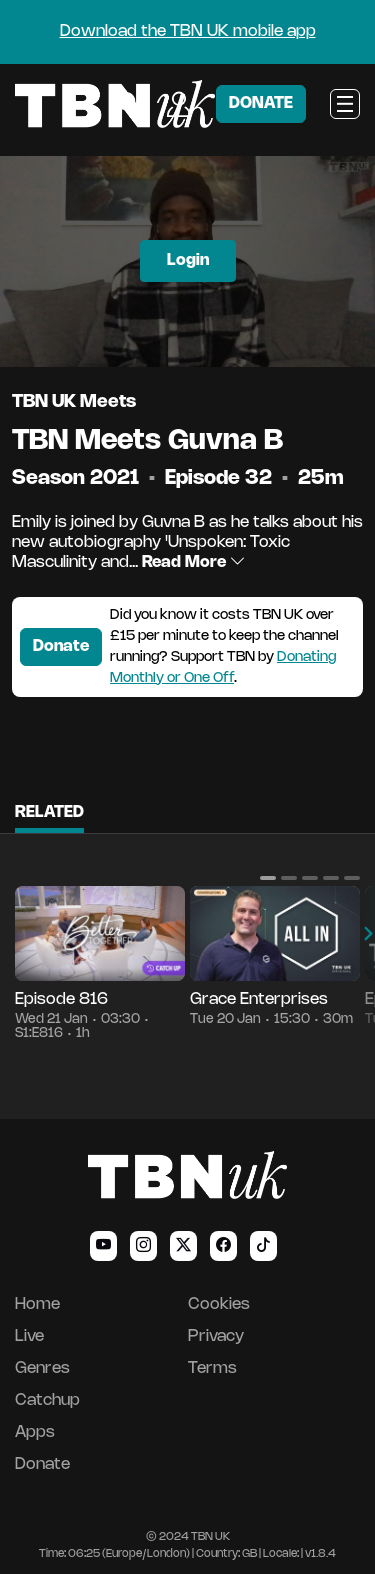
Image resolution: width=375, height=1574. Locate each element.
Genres (42, 1368)
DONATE (261, 103)
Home (37, 1304)
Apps (35, 1432)
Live (29, 1336)
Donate (61, 646)
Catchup (47, 1400)
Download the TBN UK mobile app (188, 31)
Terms (212, 1368)
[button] (268, 878)
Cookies (219, 1304)
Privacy (216, 1336)
